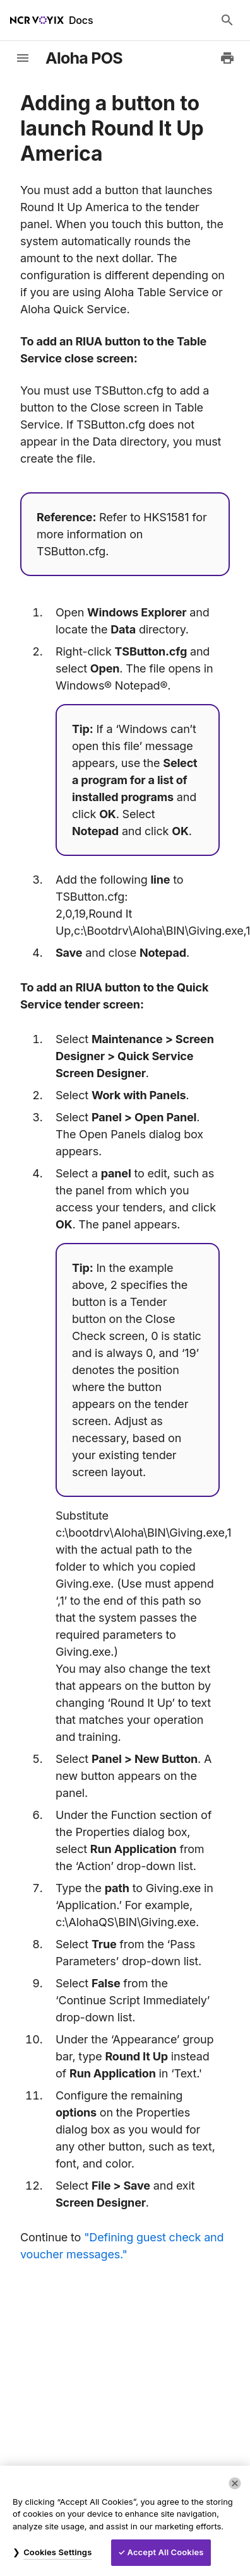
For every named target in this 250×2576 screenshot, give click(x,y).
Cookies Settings (57, 2552)
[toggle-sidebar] (22, 58)
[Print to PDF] (227, 58)
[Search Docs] (227, 20)
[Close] (235, 2483)
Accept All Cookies (166, 2552)
